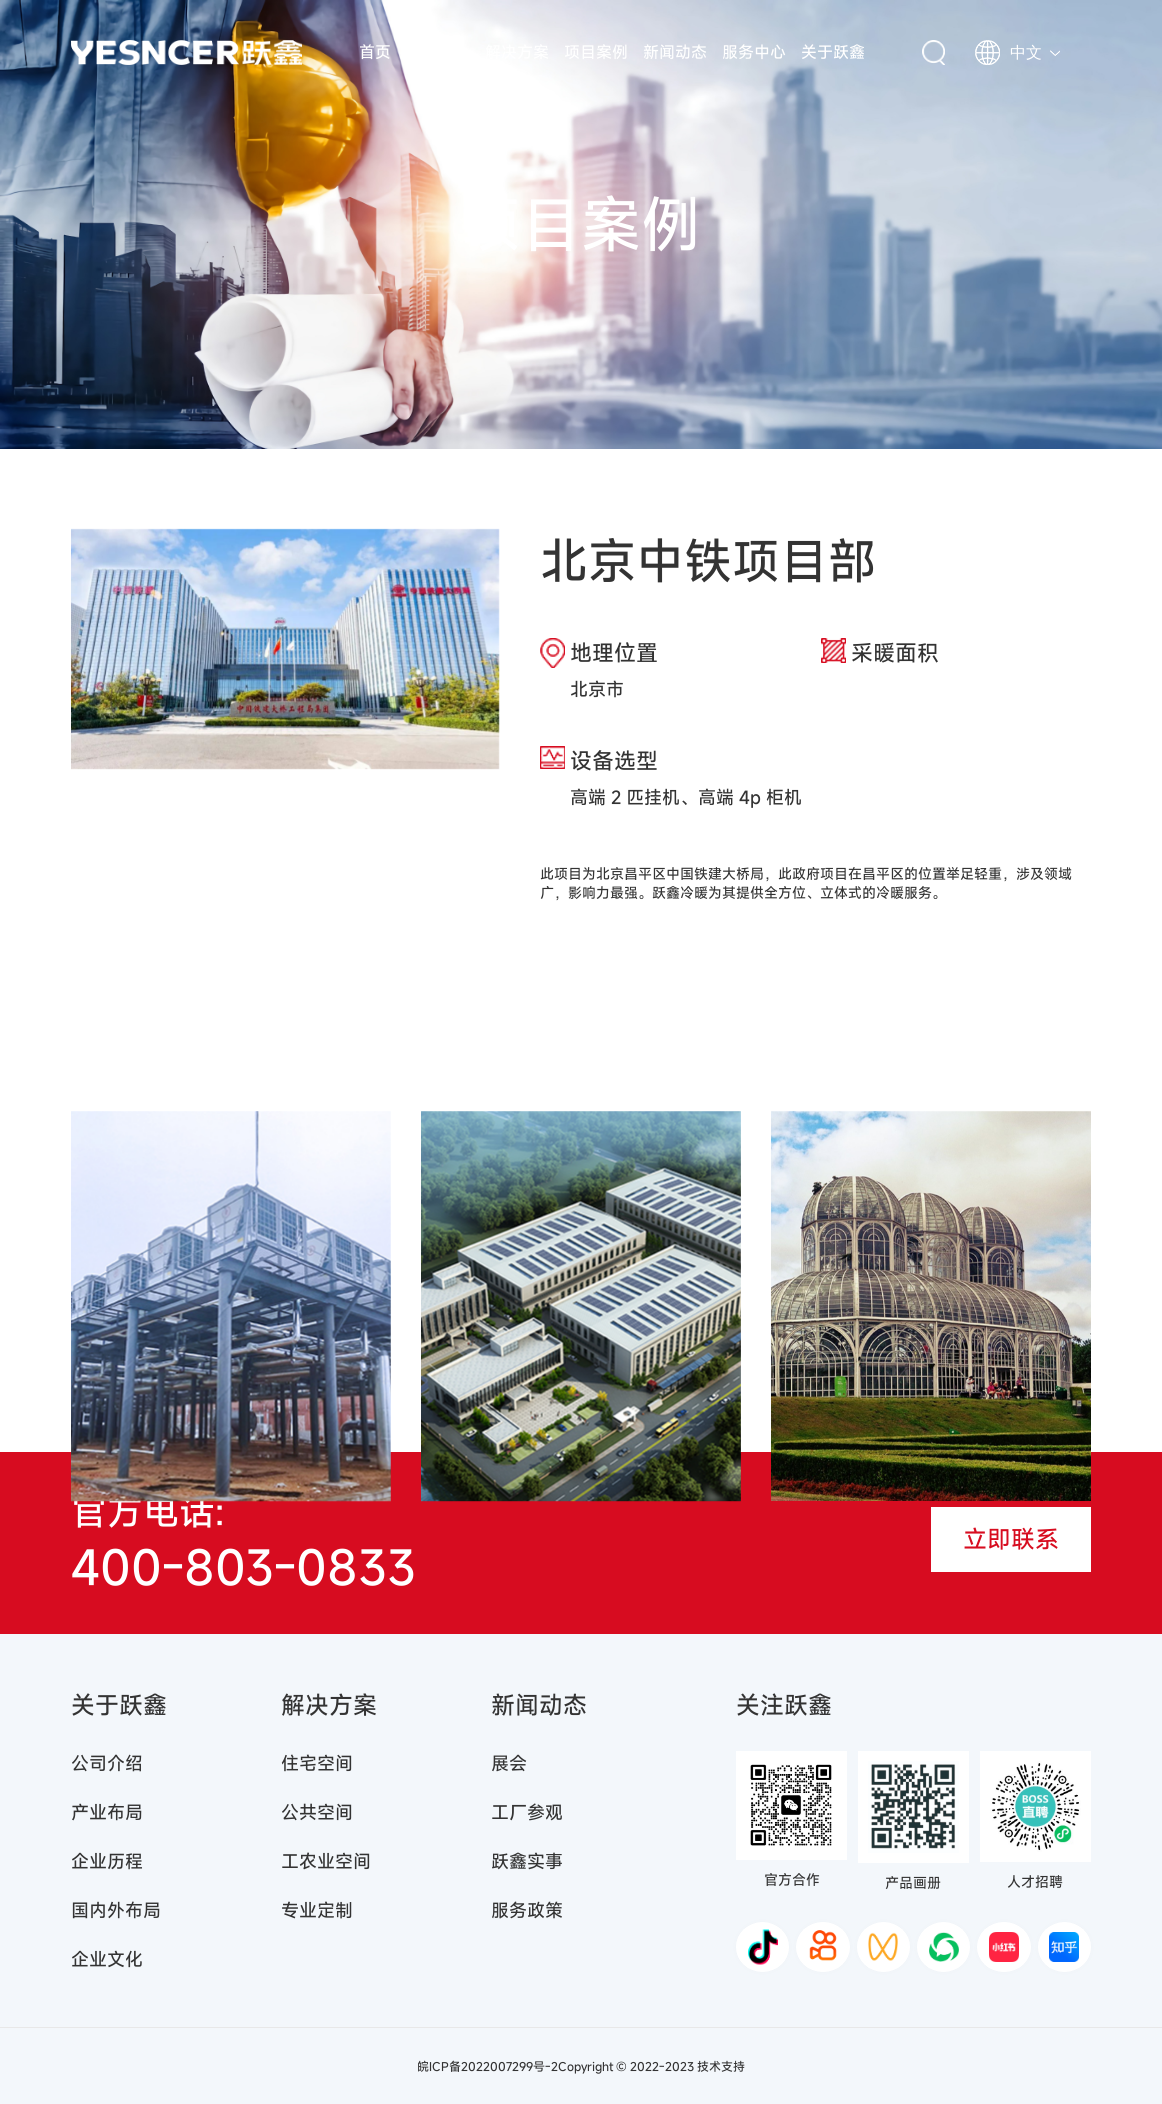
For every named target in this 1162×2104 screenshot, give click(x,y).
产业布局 (107, 1812)
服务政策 (527, 1910)
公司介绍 (107, 1763)
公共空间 (317, 1812)
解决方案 (517, 52)
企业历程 (107, 1861)
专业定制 (317, 1910)
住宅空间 (317, 1763)
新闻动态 (675, 52)
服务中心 (754, 52)
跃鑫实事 (527, 1861)
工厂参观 (527, 1812)
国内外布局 (116, 1910)
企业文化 (107, 1959)
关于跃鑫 (833, 52)
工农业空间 (326, 1861)
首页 (375, 52)
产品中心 (438, 52)
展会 (509, 1763)
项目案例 (596, 52)
